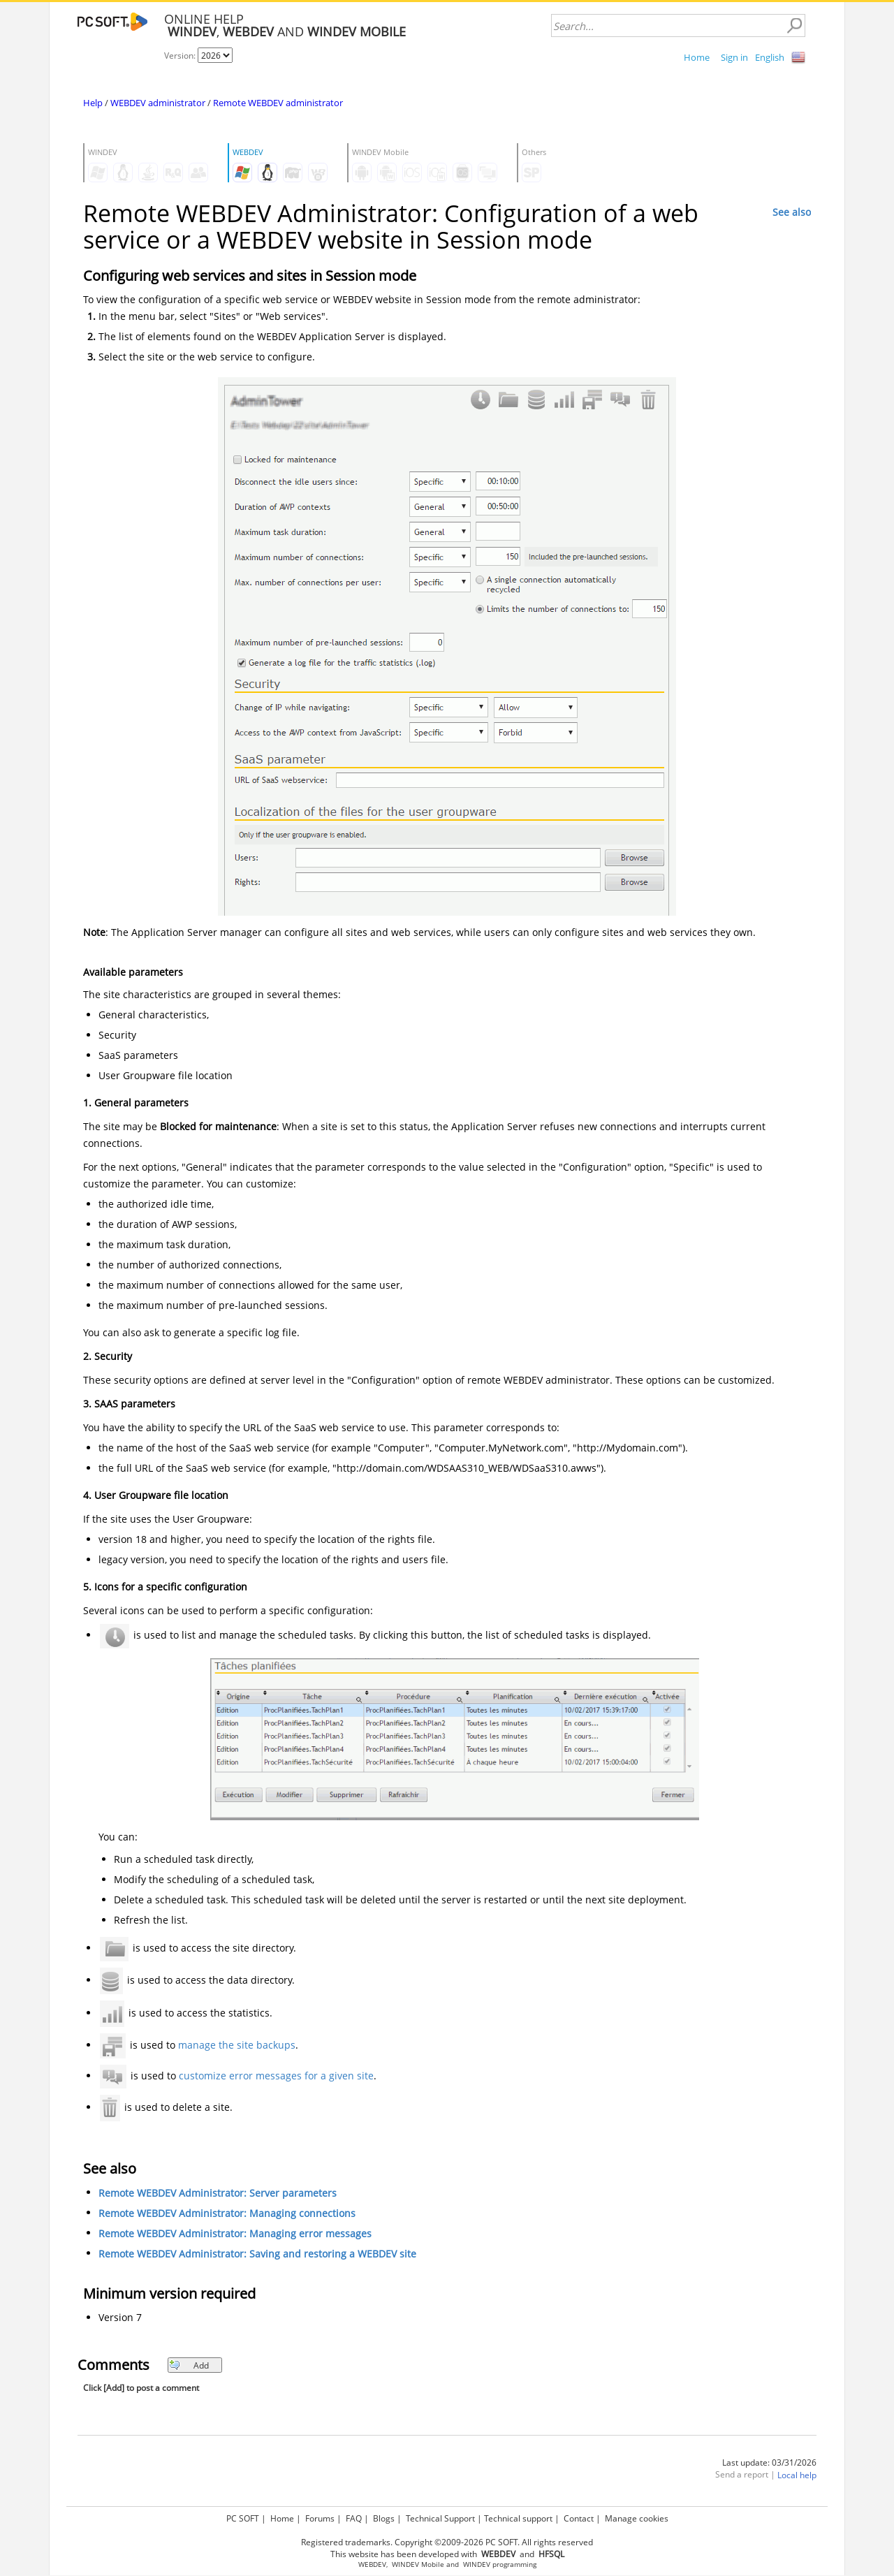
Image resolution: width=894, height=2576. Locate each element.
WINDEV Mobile (418, 2564)
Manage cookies (636, 2518)
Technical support (518, 2518)
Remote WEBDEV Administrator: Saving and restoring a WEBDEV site (257, 2253)
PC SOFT (242, 2518)
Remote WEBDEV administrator (278, 102)
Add (189, 2365)
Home (697, 57)
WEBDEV (372, 2564)
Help (93, 102)
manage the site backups (236, 2044)
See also (791, 212)
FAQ (354, 2518)
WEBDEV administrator (157, 102)
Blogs (384, 2518)
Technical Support (440, 2518)
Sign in (734, 57)
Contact (579, 2518)
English (769, 57)
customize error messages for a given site (276, 2075)
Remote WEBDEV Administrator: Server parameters (217, 2193)
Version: (181, 55)
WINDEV (476, 2564)
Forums (320, 2518)
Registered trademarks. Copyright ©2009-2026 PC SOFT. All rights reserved (447, 2542)
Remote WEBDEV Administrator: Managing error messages (235, 2233)
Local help (796, 2475)
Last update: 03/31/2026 (769, 2462)
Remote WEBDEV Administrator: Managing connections (227, 2213)
